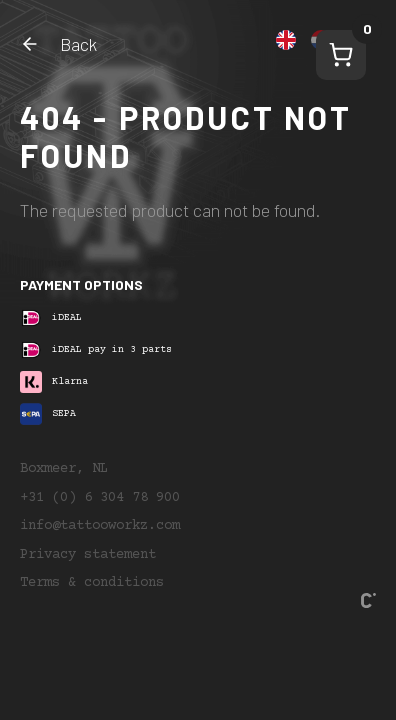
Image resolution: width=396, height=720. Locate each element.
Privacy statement (88, 555)
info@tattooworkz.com (100, 526)
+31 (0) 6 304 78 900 (100, 498)
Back (58, 44)
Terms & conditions (92, 583)
